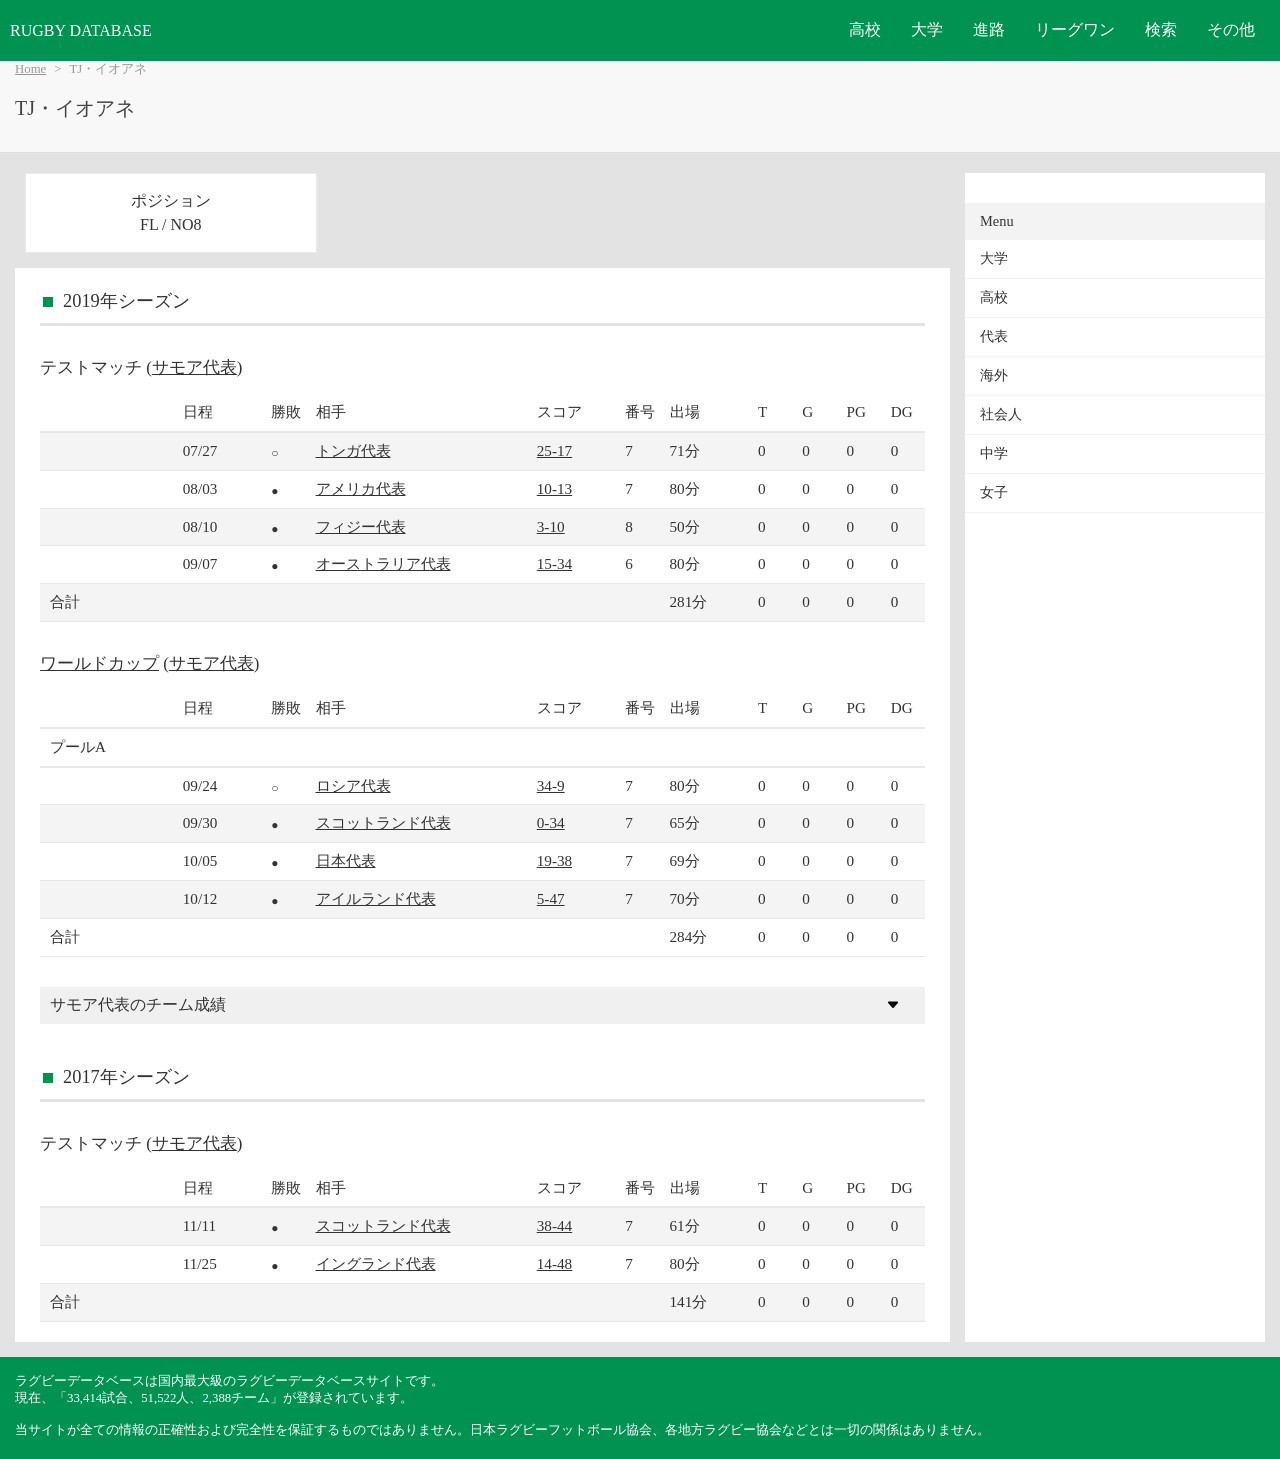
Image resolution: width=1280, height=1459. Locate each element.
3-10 (551, 526)
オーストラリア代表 (383, 563)
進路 (989, 29)
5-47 (551, 898)
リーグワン (1075, 29)
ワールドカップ (99, 663)
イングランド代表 (376, 1263)
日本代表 (346, 860)
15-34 (554, 563)
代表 (994, 336)
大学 (927, 29)
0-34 (551, 822)
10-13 (554, 488)
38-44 (554, 1225)
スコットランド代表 (383, 822)
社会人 (1001, 414)
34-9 (551, 785)
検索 (1161, 29)
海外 (994, 375)
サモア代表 (194, 367)
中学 (994, 453)
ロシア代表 (353, 785)
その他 (1231, 29)
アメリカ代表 (361, 488)
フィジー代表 (361, 526)
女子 (994, 492)
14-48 (554, 1263)
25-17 (554, 450)
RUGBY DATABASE (81, 30)
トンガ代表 (353, 450)
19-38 (554, 860)
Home (30, 69)
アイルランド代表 (376, 898)
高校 (865, 29)
